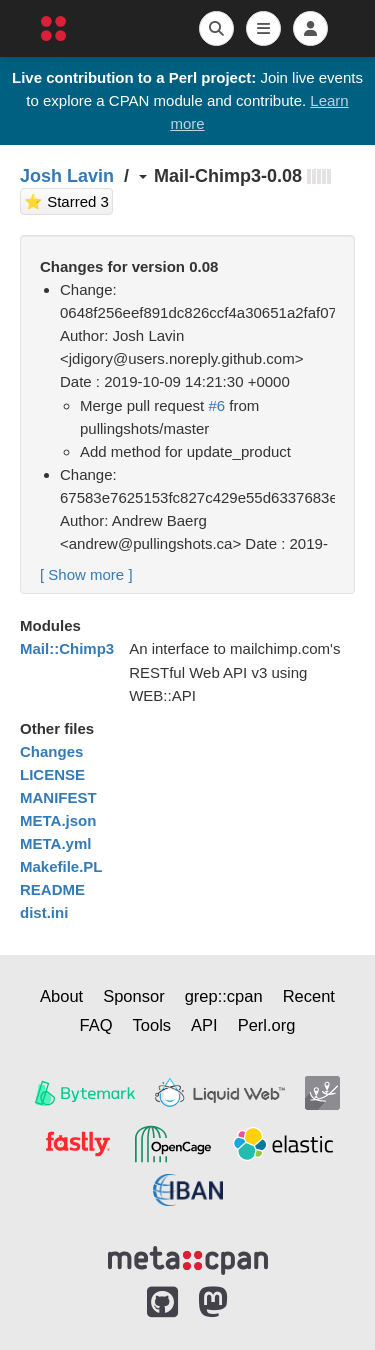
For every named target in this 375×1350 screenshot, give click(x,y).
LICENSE (52, 774)
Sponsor (133, 996)
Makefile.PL (61, 866)
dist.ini (44, 912)
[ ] (86, 574)
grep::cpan (224, 996)
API (204, 1025)
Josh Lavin (67, 176)
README (52, 889)
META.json (58, 820)
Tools (152, 1025)
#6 (216, 405)
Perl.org (267, 1025)
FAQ (96, 1025)
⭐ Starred (68, 199)
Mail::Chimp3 (67, 648)
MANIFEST (58, 797)
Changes (51, 751)
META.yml (55, 843)
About (61, 996)
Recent (309, 996)
